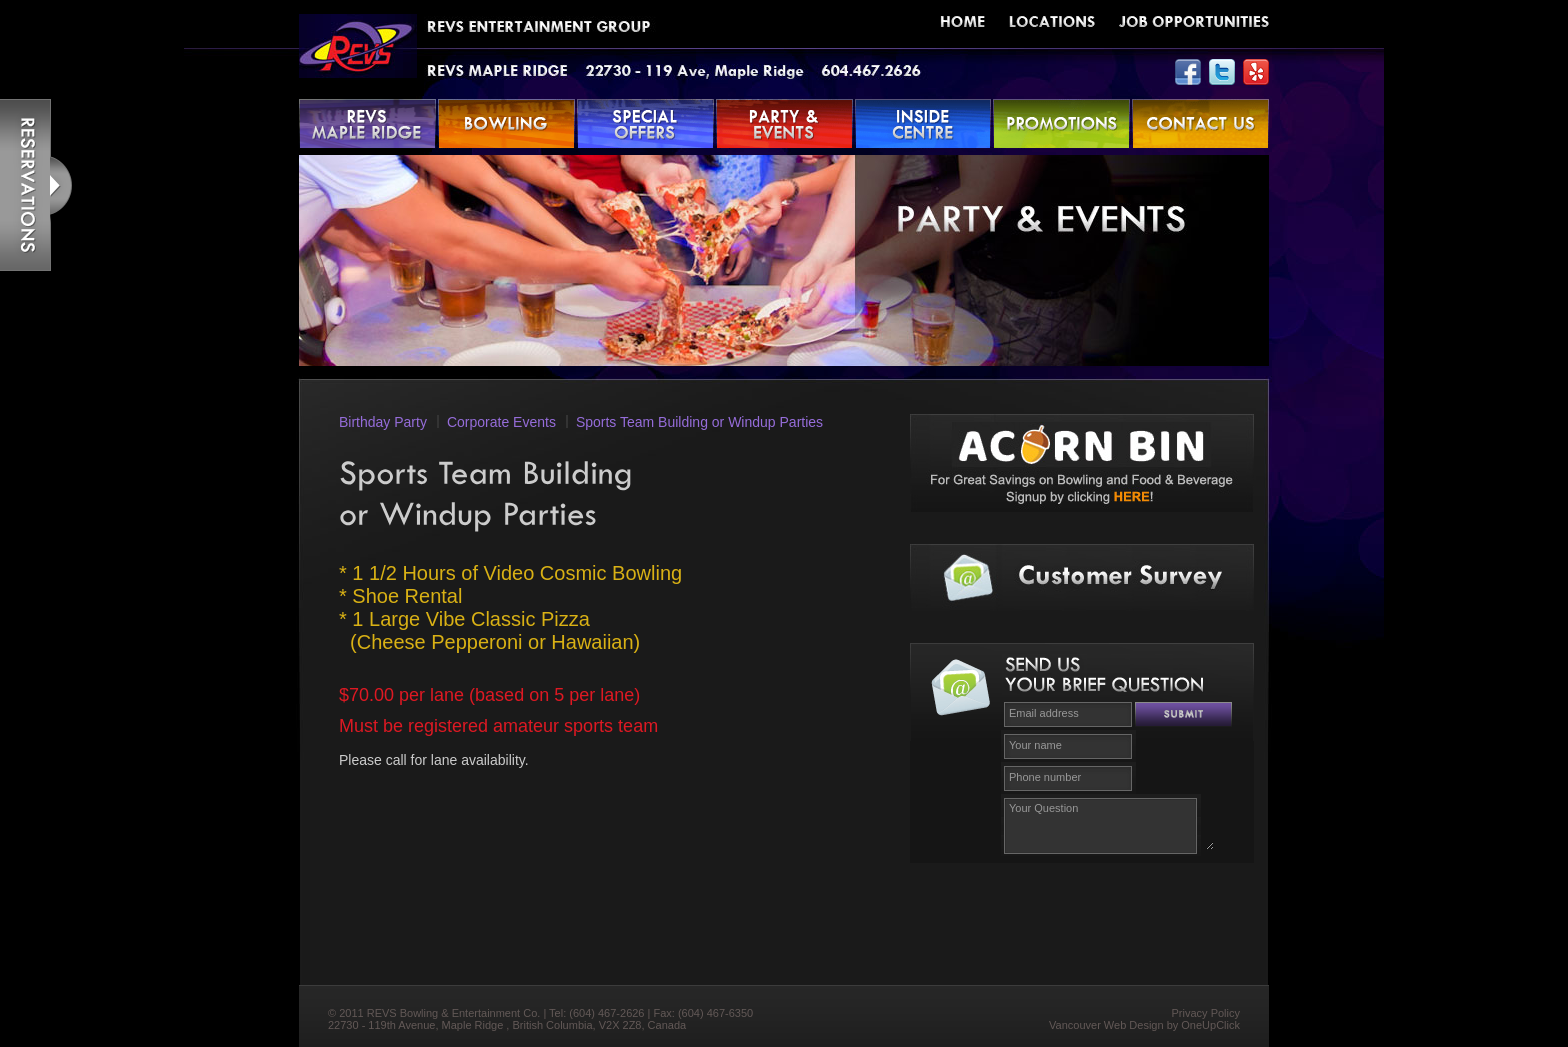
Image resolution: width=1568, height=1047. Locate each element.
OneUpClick (1210, 1025)
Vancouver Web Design (1106, 1025)
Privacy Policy (1206, 1013)
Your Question (1109, 823)
